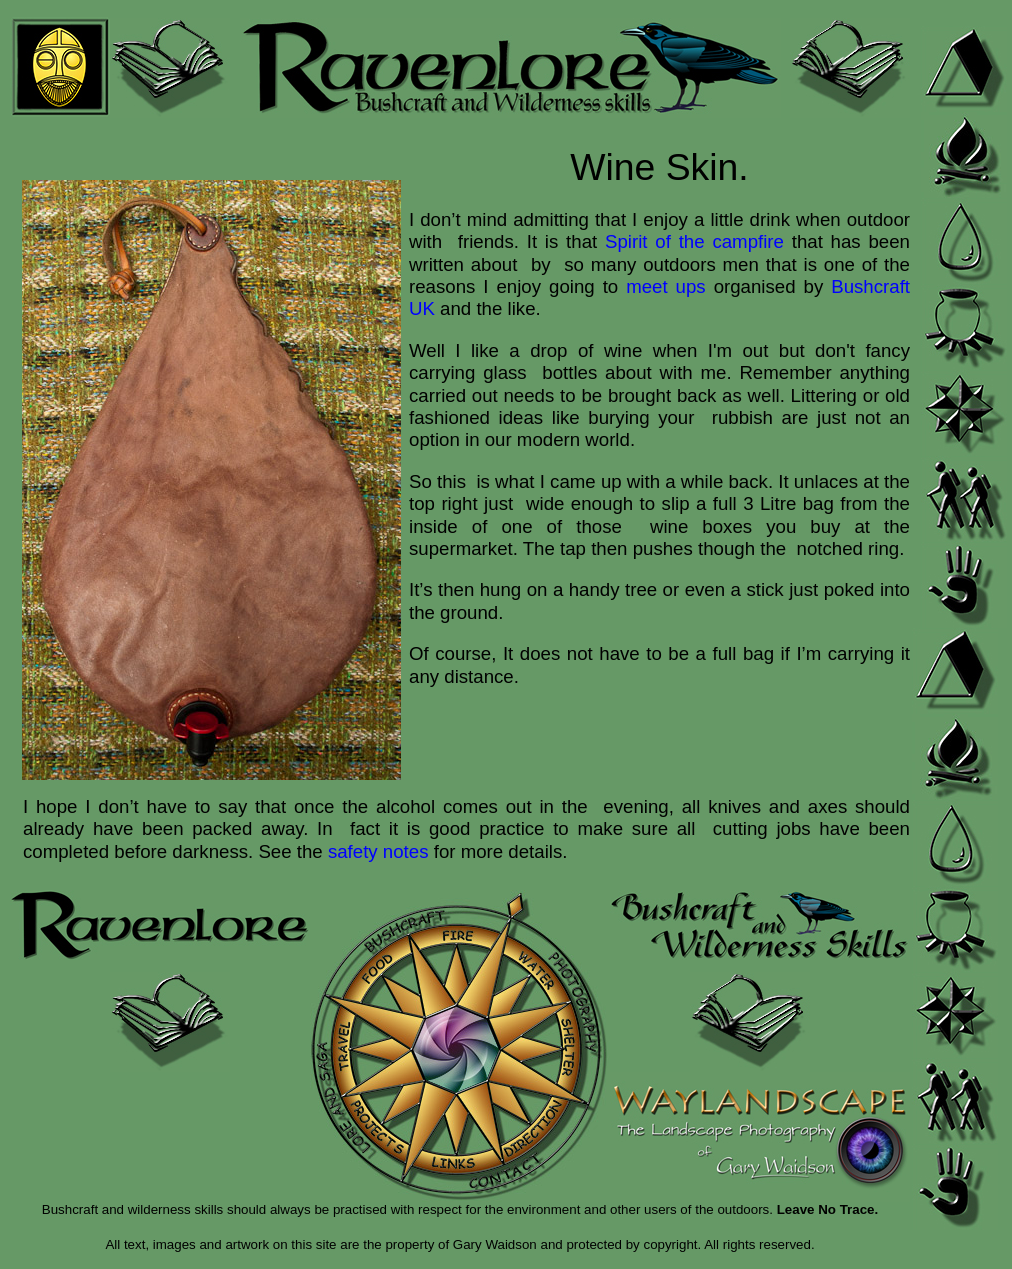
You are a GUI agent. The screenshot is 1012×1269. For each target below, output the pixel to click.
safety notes (378, 851)
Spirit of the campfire (694, 241)
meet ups (666, 286)
